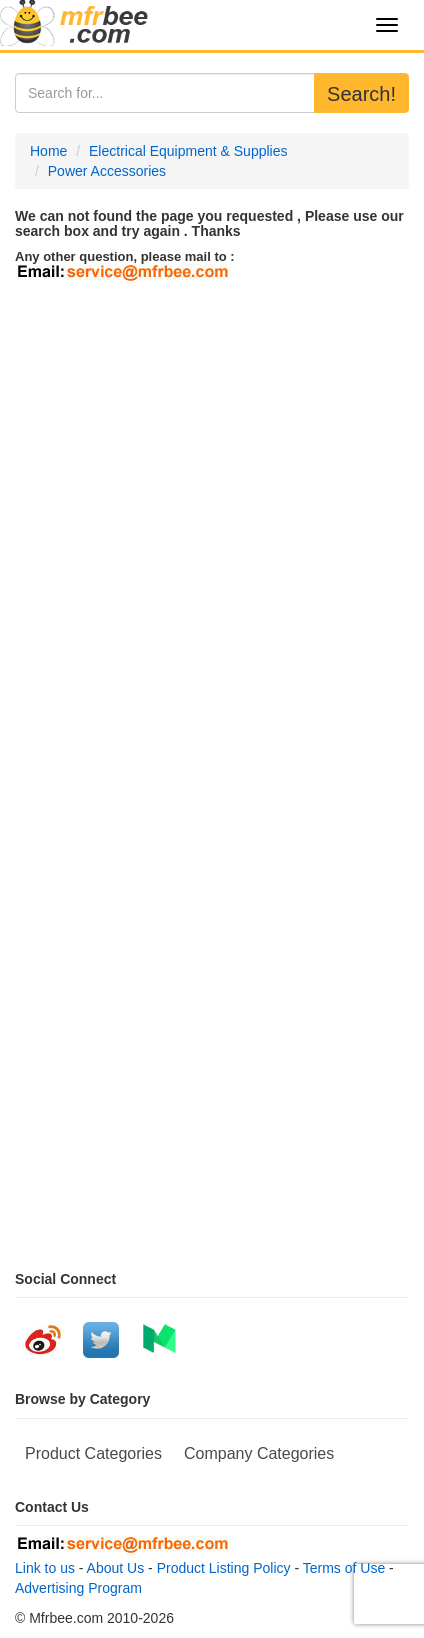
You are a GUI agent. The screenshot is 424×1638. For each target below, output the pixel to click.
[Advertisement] (212, 508)
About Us (116, 1568)
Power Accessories (107, 171)
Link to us (45, 1568)
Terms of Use (344, 1568)
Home (48, 151)
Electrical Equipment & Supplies (188, 151)
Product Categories (93, 1453)
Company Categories (259, 1453)
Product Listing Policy (224, 1568)
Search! (361, 94)
